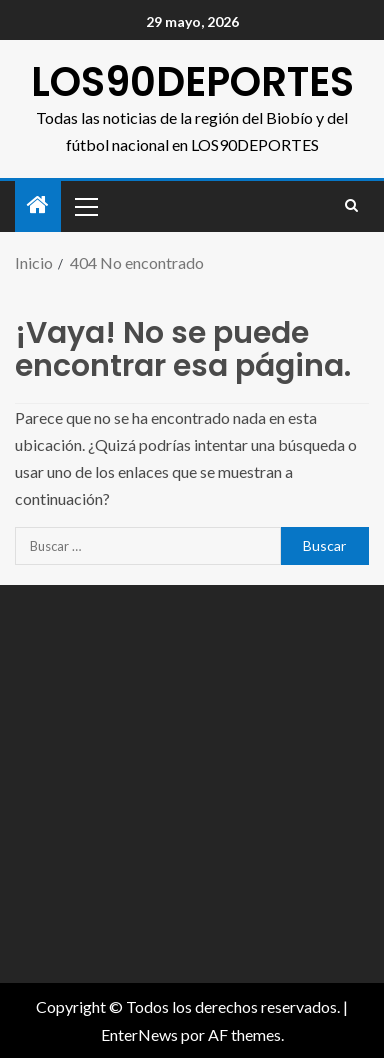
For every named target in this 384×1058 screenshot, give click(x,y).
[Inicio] (38, 205)
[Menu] (85, 206)
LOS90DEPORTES (192, 82)
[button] (85, 206)
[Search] (351, 206)
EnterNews (139, 1034)
